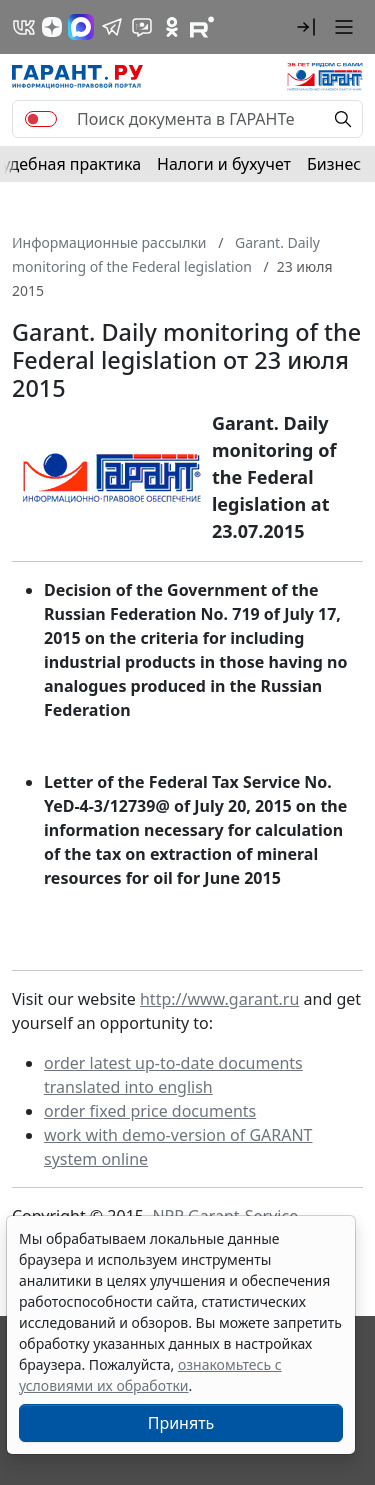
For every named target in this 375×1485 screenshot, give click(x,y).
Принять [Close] (181, 1423)
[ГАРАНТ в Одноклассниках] (172, 27)
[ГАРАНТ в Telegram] (112, 27)
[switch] (41, 119)
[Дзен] (52, 27)
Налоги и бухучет (224, 164)
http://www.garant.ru (219, 999)
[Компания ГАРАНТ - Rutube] (202, 27)
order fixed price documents (150, 1111)
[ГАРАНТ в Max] (81, 27)
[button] (306, 27)
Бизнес (334, 164)
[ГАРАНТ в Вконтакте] (24, 27)
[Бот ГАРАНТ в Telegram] (142, 27)
